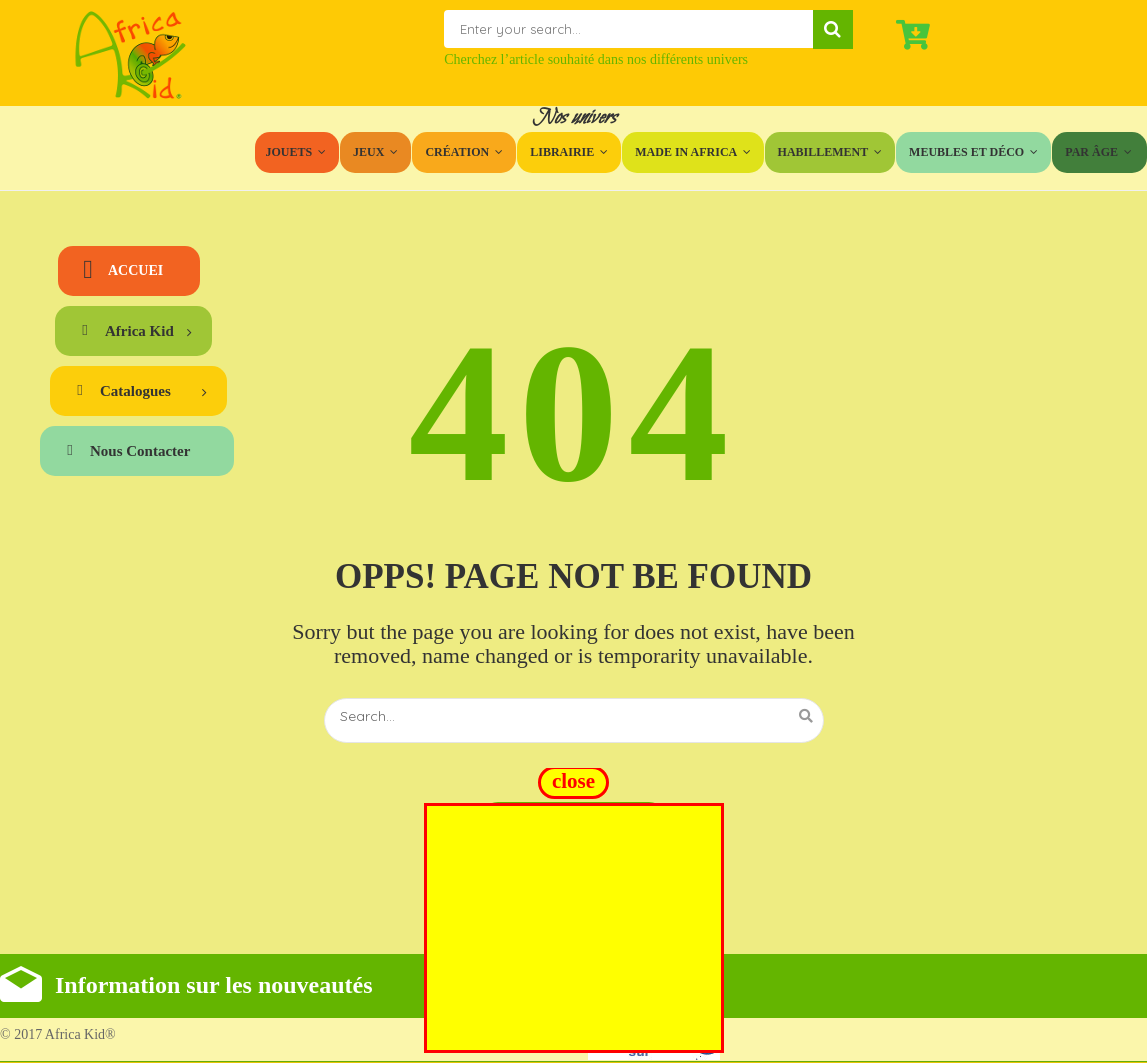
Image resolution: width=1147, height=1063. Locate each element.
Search (833, 29)
